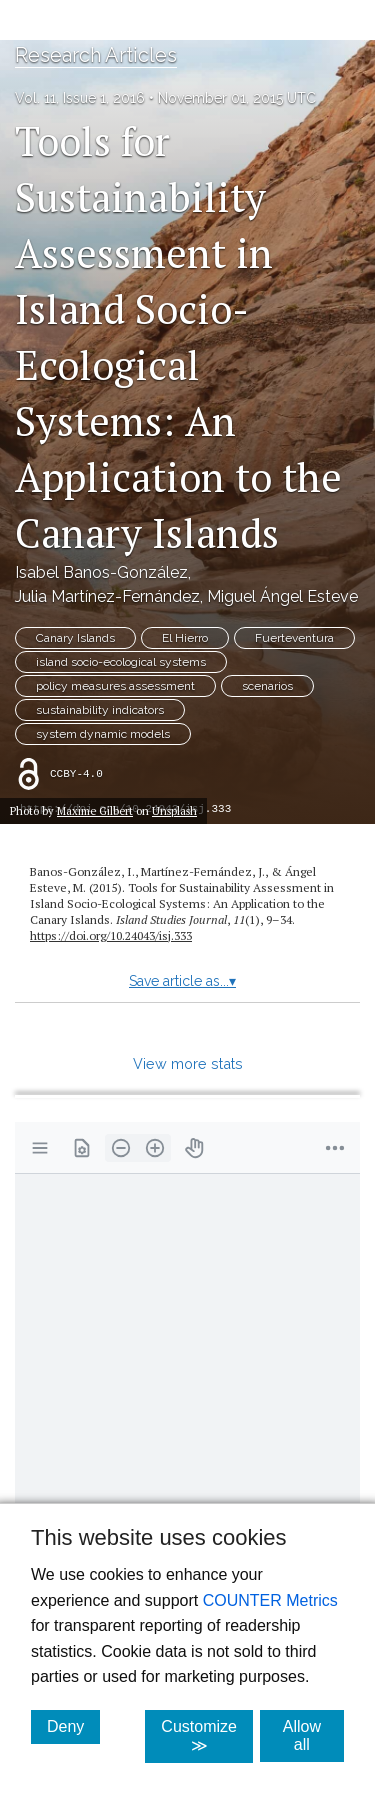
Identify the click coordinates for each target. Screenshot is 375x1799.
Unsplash (174, 810)
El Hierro (185, 638)
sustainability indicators (100, 710)
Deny (73, 1726)
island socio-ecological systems (121, 662)
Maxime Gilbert (95, 810)
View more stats (188, 1063)
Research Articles (96, 55)
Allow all (313, 1735)
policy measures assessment (115, 686)
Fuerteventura (294, 638)
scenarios (267, 686)
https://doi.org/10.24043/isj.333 (111, 935)
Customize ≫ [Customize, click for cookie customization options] (207, 1736)
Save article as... (182, 981)
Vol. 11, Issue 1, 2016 (80, 98)
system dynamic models (103, 734)
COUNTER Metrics (270, 1600)
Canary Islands (75, 638)
